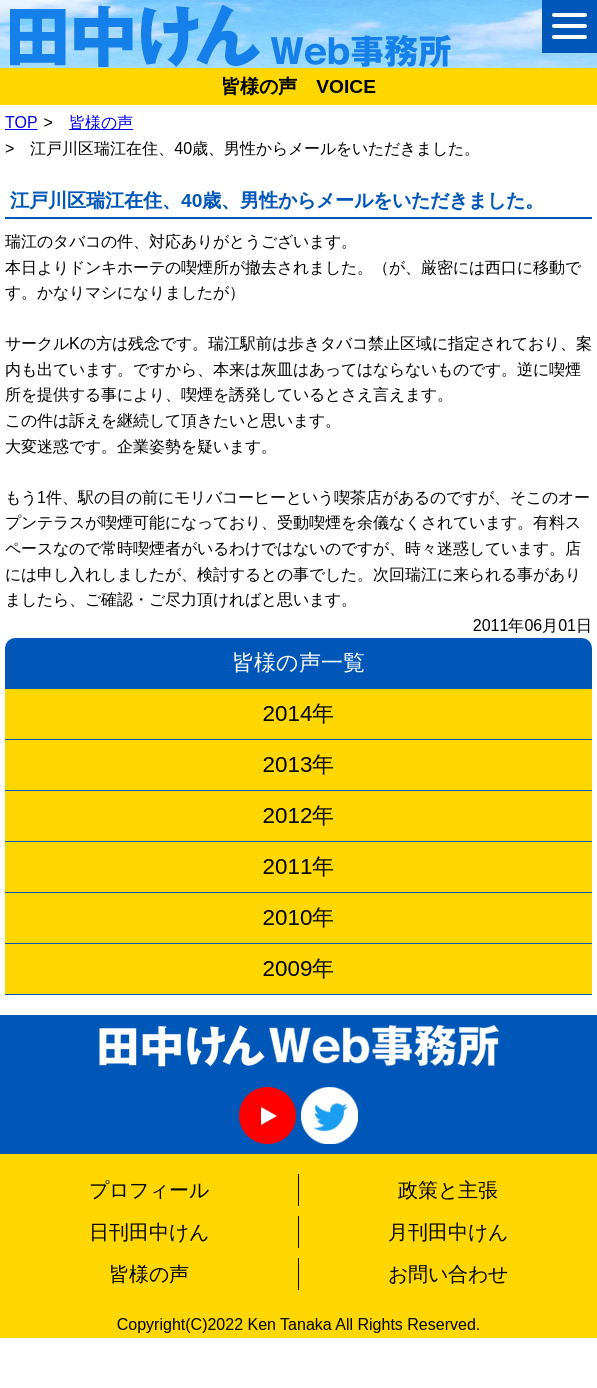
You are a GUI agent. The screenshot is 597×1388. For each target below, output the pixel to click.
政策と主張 (448, 1190)
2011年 (299, 866)
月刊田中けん (448, 1232)
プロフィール (149, 1190)
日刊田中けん (149, 1232)
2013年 (299, 764)
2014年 (299, 713)
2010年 (299, 917)
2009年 (299, 968)
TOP (21, 122)
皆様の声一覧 (298, 662)
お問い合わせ (448, 1274)
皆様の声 (101, 122)
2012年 (299, 815)
